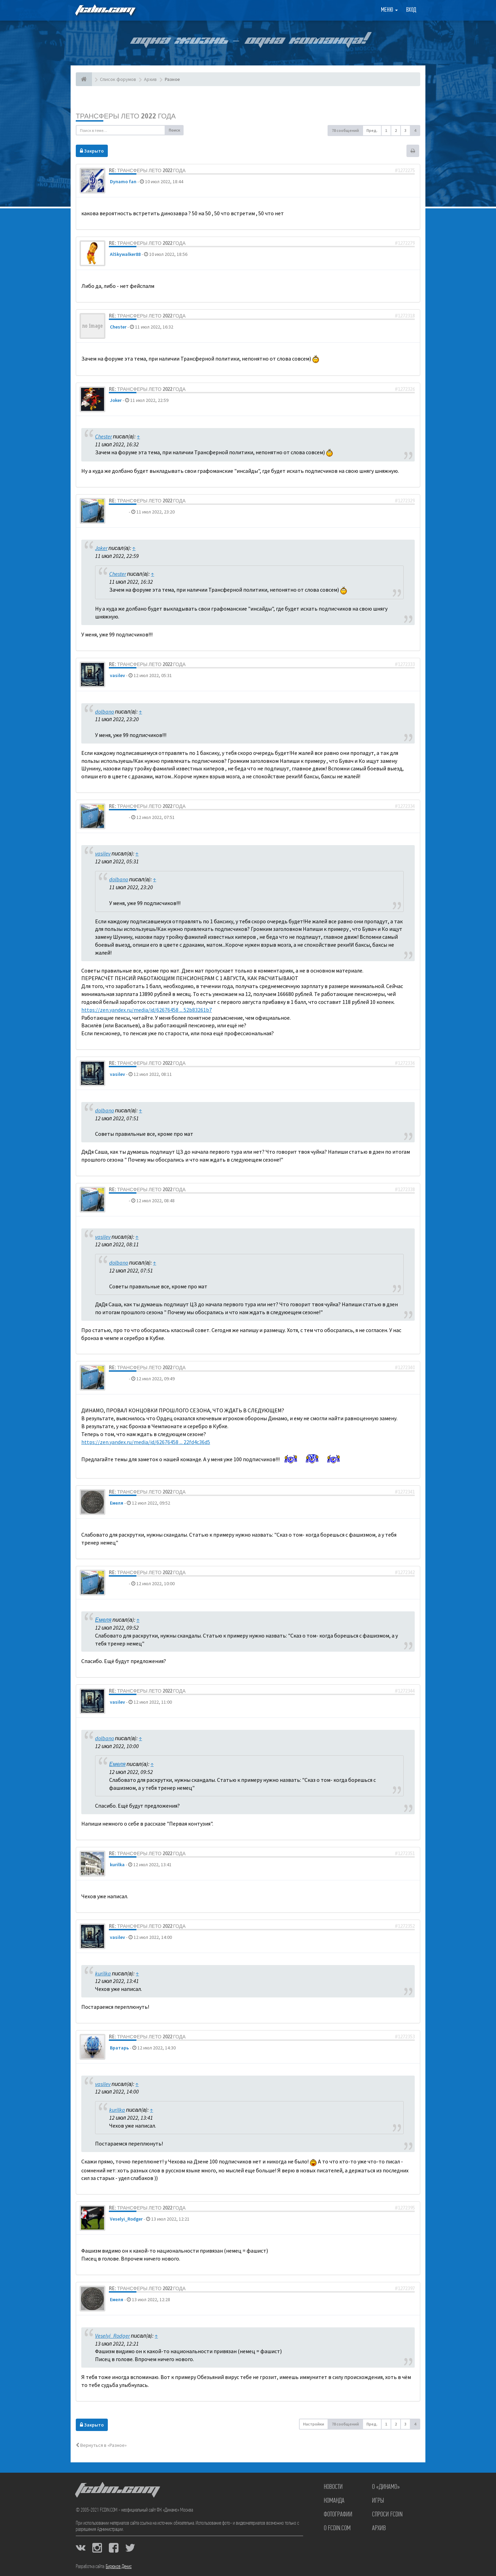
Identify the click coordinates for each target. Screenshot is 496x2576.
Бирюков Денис (119, 2566)
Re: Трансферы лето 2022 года (147, 170)
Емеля (116, 1503)
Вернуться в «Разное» (101, 2445)
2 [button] (396, 130)
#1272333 (405, 664)
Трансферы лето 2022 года (126, 116)
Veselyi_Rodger (126, 2219)
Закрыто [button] (92, 151)
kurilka (117, 1864)
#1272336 (405, 1063)
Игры (378, 2500)
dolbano (119, 512)
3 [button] (405, 130)
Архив (379, 2528)
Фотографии (338, 2514)
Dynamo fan (123, 181)
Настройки (313, 2424)
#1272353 (405, 2036)
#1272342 (405, 1572)
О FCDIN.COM (337, 2528)
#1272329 (405, 500)
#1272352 (405, 1926)
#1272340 (405, 1367)
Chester (118, 327)
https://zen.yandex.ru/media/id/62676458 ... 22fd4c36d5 (145, 1441)
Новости (333, 2487)
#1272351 (405, 1853)
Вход (411, 10)
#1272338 (405, 1189)
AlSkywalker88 (125, 254)
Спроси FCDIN (387, 2514)
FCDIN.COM (105, 10)
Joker (116, 400)
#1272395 (405, 2208)
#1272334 (405, 806)
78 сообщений (345, 130)
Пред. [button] (372, 130)
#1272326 (405, 389)
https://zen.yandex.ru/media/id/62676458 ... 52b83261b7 (146, 1009)
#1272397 (405, 2288)
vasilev (117, 675)
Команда (334, 2500)
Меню (389, 10)
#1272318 (405, 316)
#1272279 (405, 243)
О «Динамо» (386, 2487)
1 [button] (386, 130)
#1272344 (405, 1691)
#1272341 (405, 1492)
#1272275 (405, 170)
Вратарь (119, 2048)
